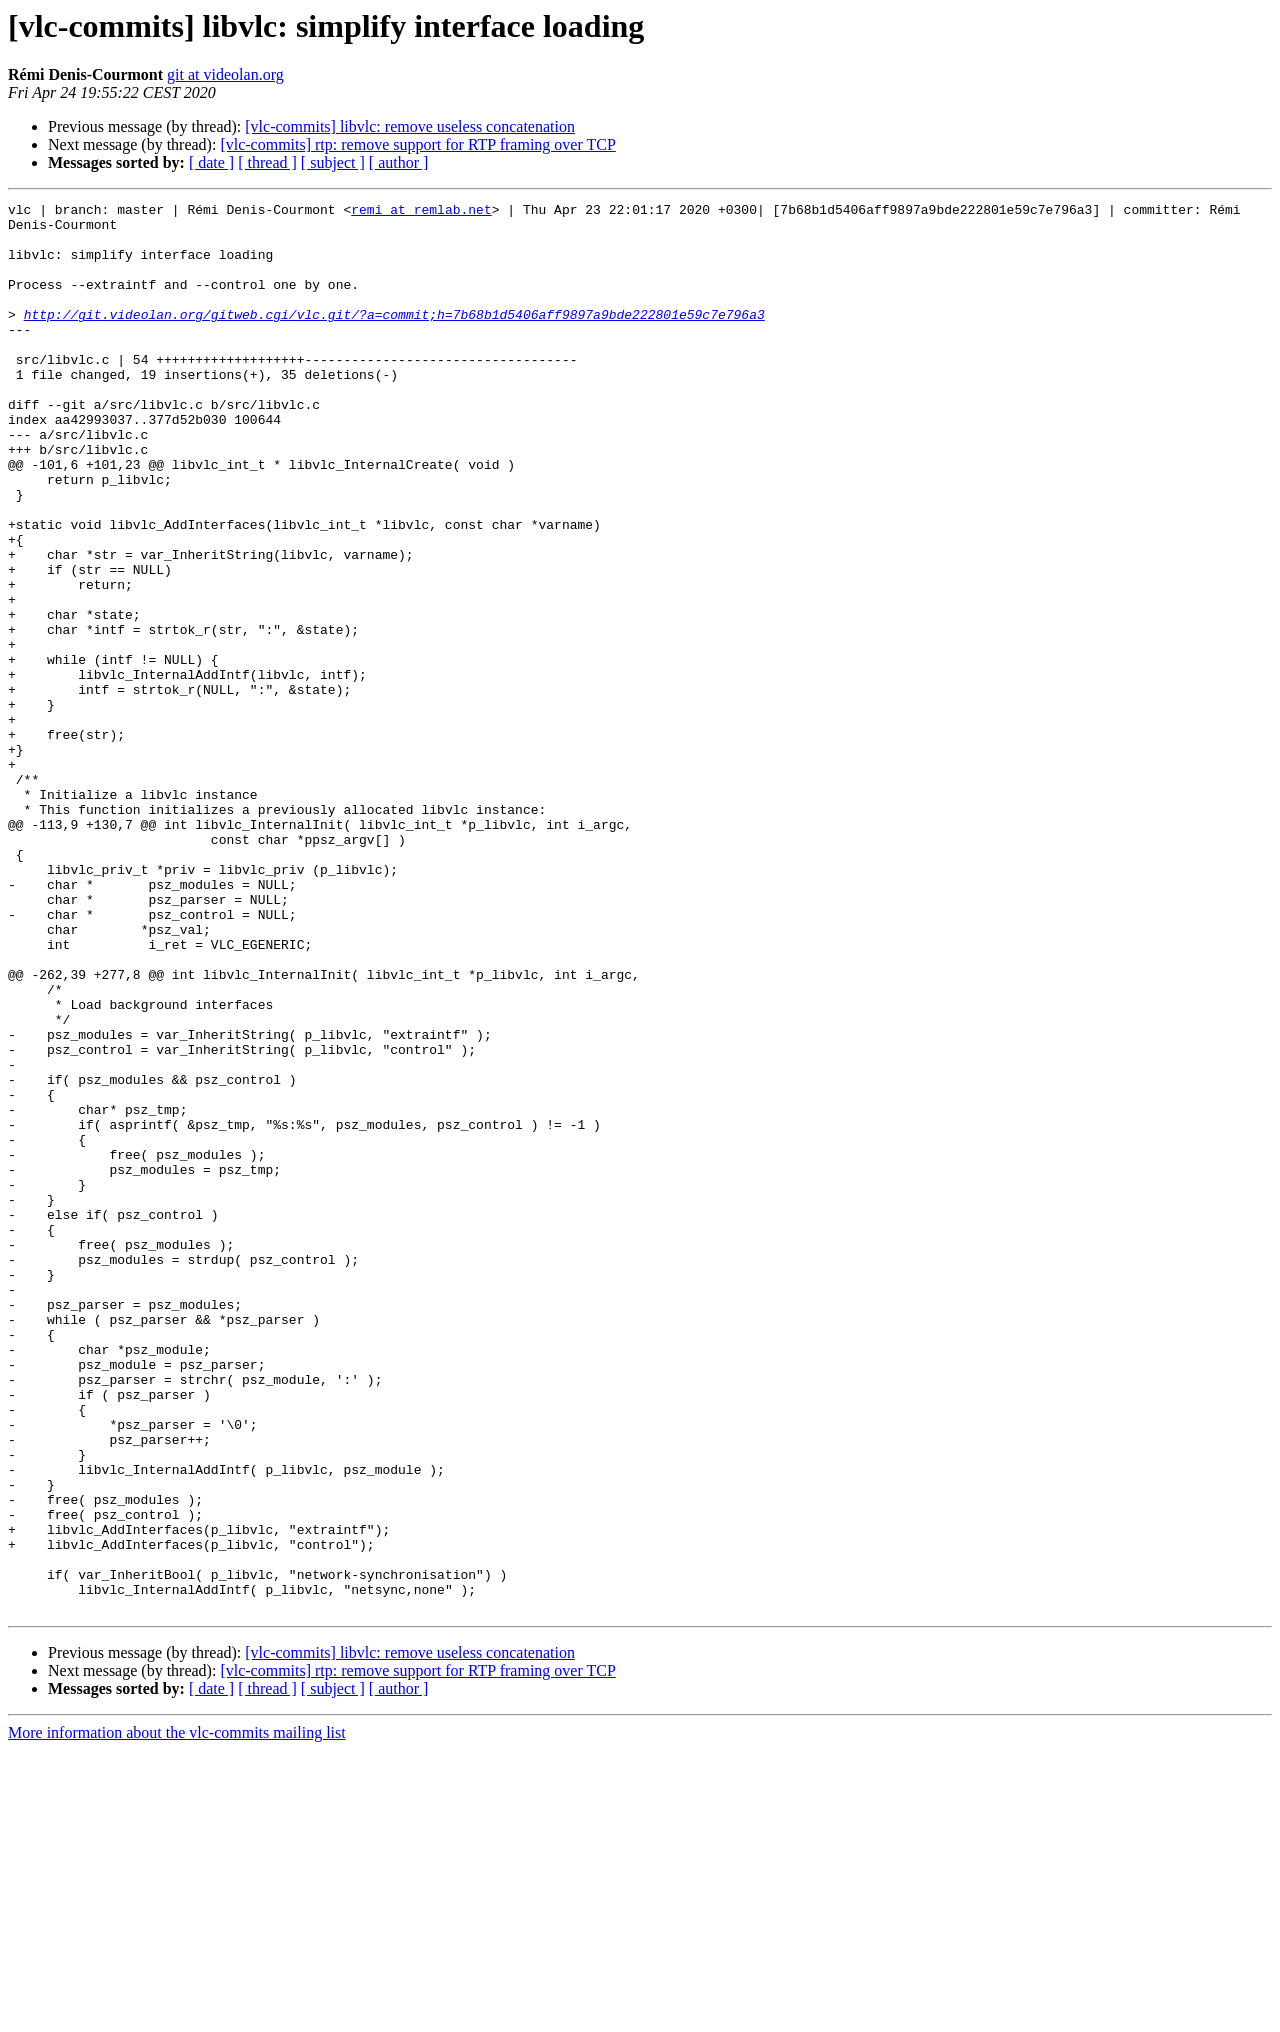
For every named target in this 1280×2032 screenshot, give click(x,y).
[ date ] (211, 162)
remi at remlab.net (421, 212)
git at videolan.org (225, 74)
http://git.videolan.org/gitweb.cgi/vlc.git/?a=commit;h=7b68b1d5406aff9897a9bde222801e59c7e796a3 (394, 338)
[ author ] (399, 162)
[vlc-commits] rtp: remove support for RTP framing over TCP (417, 144)
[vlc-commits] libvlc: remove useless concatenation (410, 126)
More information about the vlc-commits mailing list (177, 2014)
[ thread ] (267, 162)
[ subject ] (333, 162)
